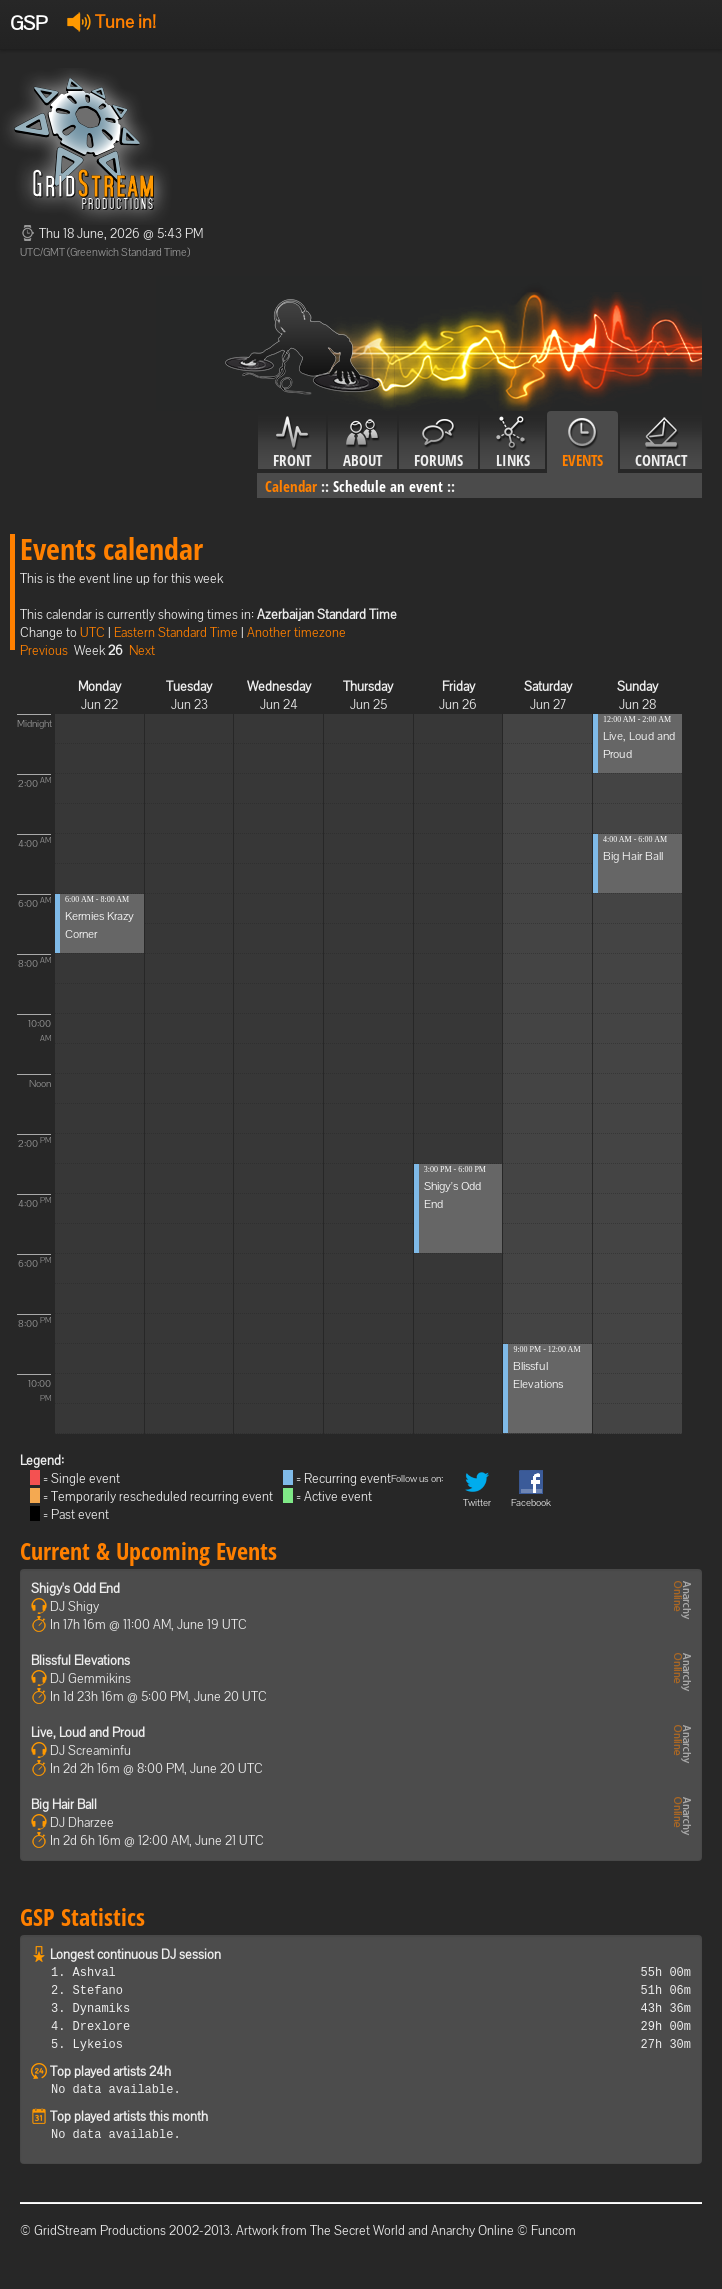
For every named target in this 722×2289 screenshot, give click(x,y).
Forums (438, 443)
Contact (661, 443)
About (362, 443)
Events (582, 443)
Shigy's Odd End (75, 1588)
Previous (44, 650)
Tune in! (111, 21)
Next (142, 650)
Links (512, 443)
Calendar (291, 486)
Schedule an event (388, 486)
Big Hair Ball (633, 856)
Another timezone (296, 632)
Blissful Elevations (80, 1660)
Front (292, 443)
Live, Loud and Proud (88, 1732)
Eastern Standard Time (176, 632)
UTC (92, 632)
